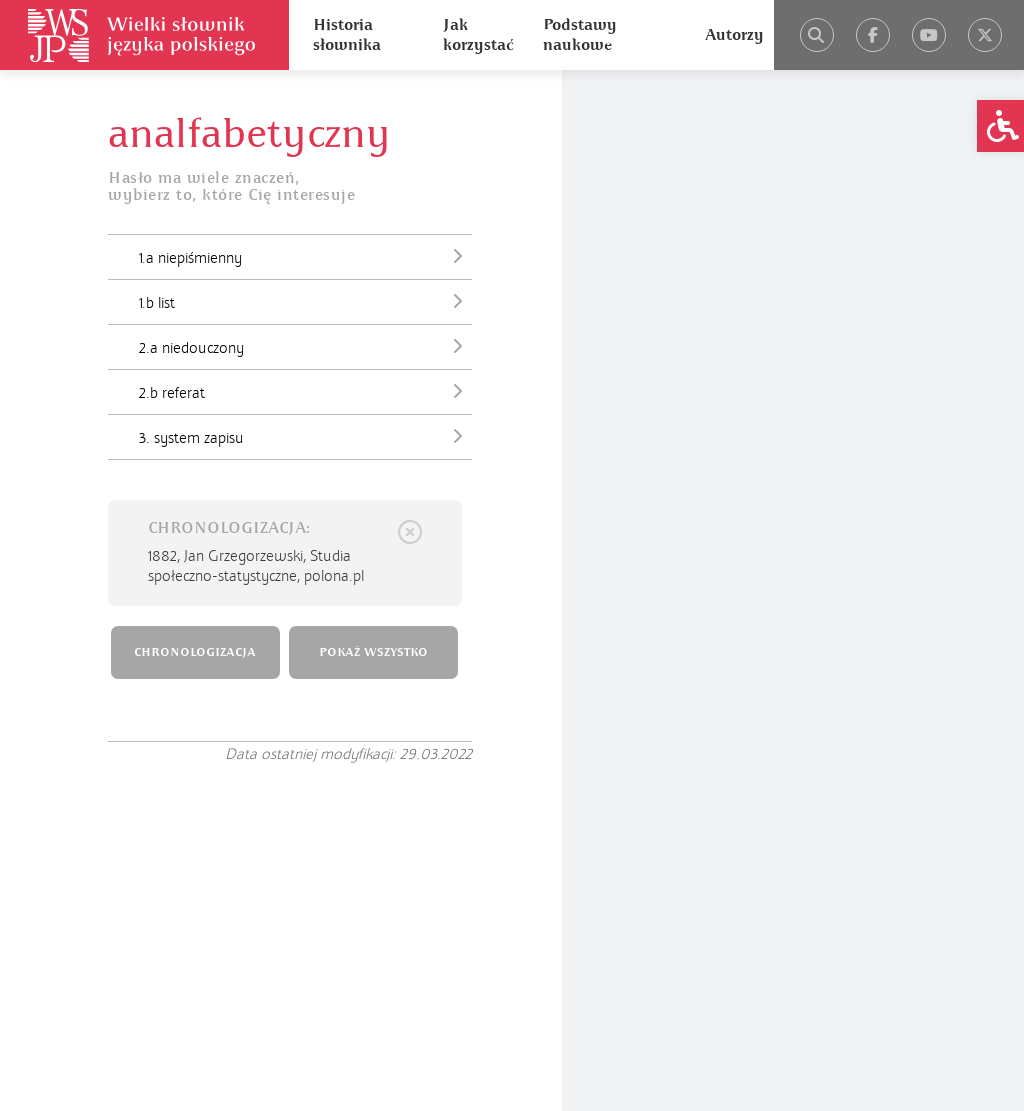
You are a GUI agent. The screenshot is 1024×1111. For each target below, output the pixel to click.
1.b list (305, 301)
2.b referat (305, 391)
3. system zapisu (305, 436)
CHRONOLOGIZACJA (195, 652)
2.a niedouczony (305, 346)
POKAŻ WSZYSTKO (373, 652)
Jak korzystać (478, 35)
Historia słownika (347, 35)
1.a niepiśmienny (305, 256)
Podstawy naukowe (580, 35)
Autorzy (734, 35)
